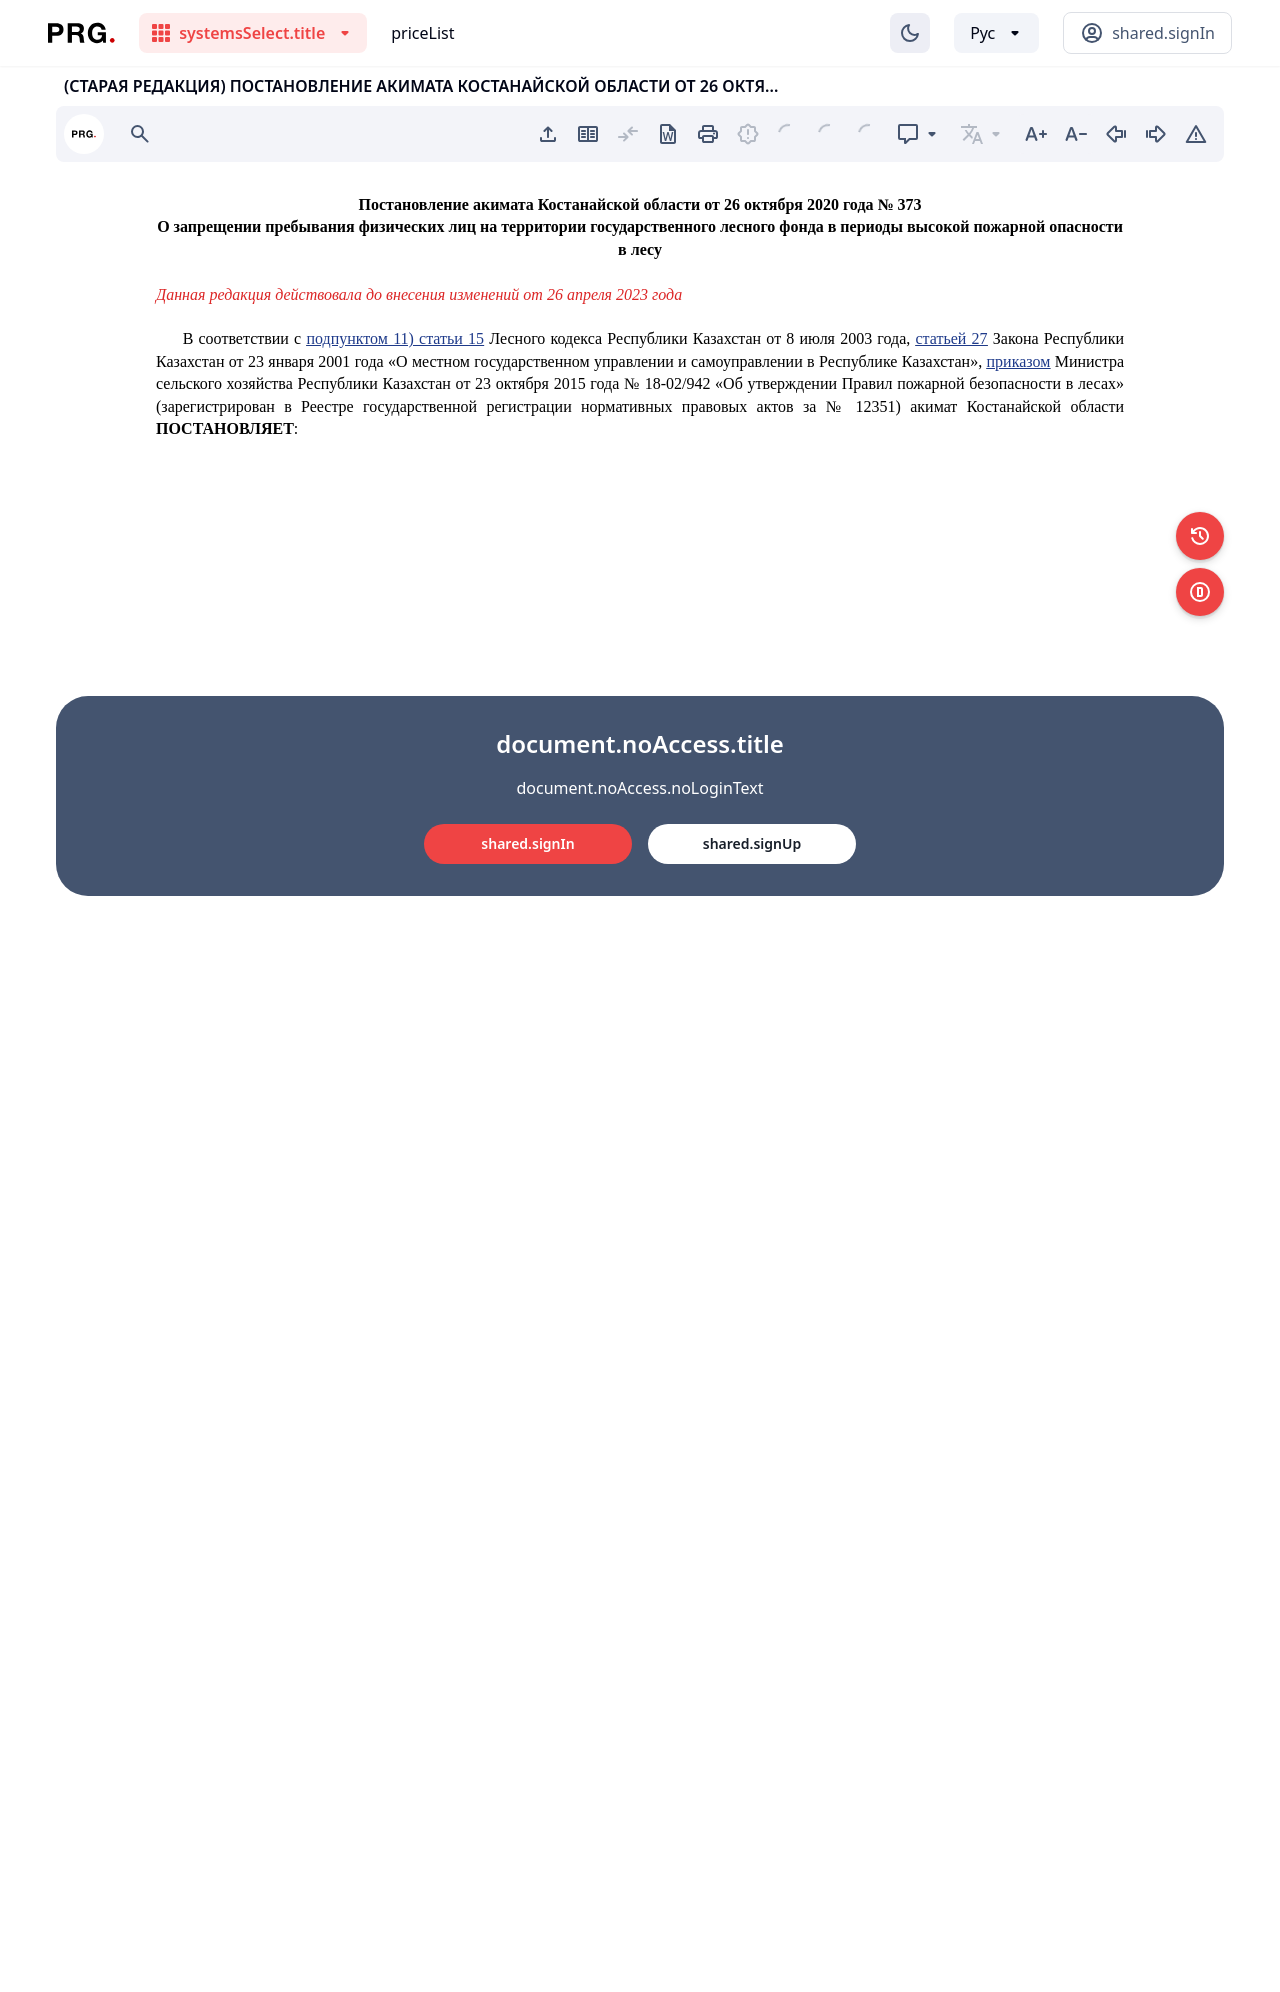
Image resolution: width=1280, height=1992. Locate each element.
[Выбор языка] (996, 33)
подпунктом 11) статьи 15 (395, 338)
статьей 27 (952, 338)
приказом (1019, 361)
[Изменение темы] (910, 33)
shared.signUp (752, 843)
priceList (422, 33)
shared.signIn (527, 843)
